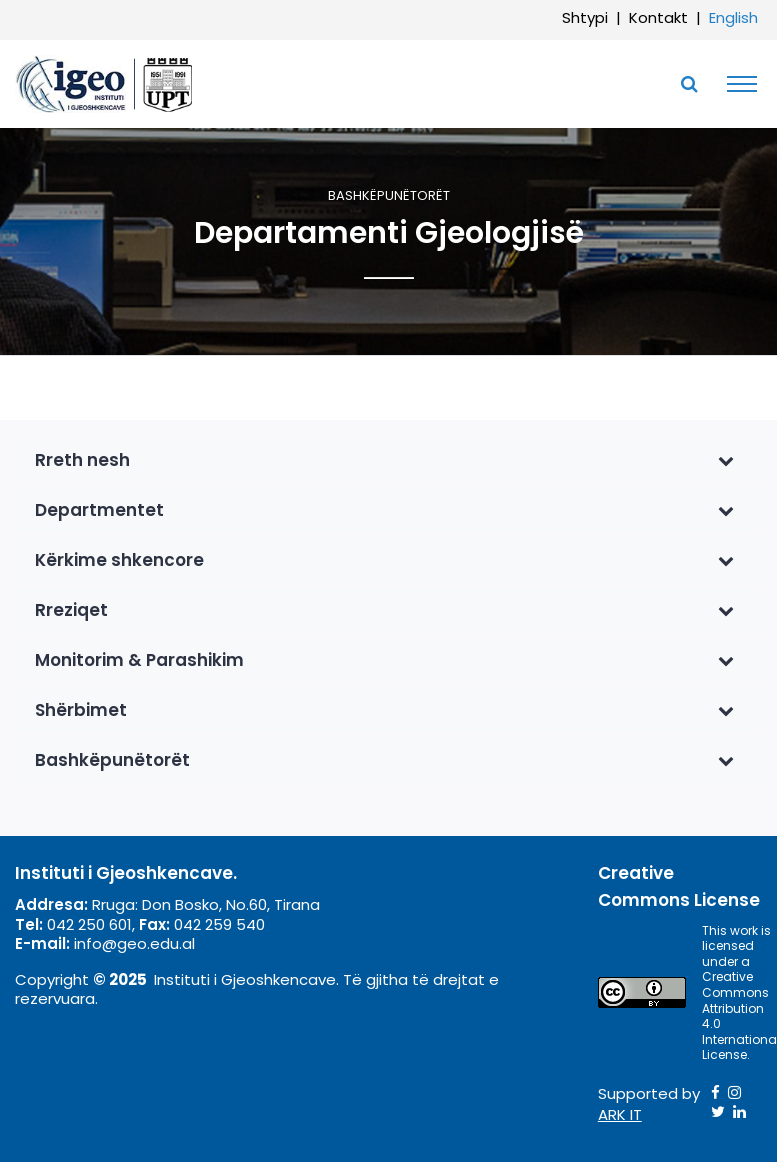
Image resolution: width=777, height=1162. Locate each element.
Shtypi (585, 17)
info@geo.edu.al (134, 943)
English (733, 17)
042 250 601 (89, 924)
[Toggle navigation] (737, 84)
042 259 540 (219, 924)
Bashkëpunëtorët (389, 196)
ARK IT (620, 1114)
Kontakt (658, 17)
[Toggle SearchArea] (689, 84)
